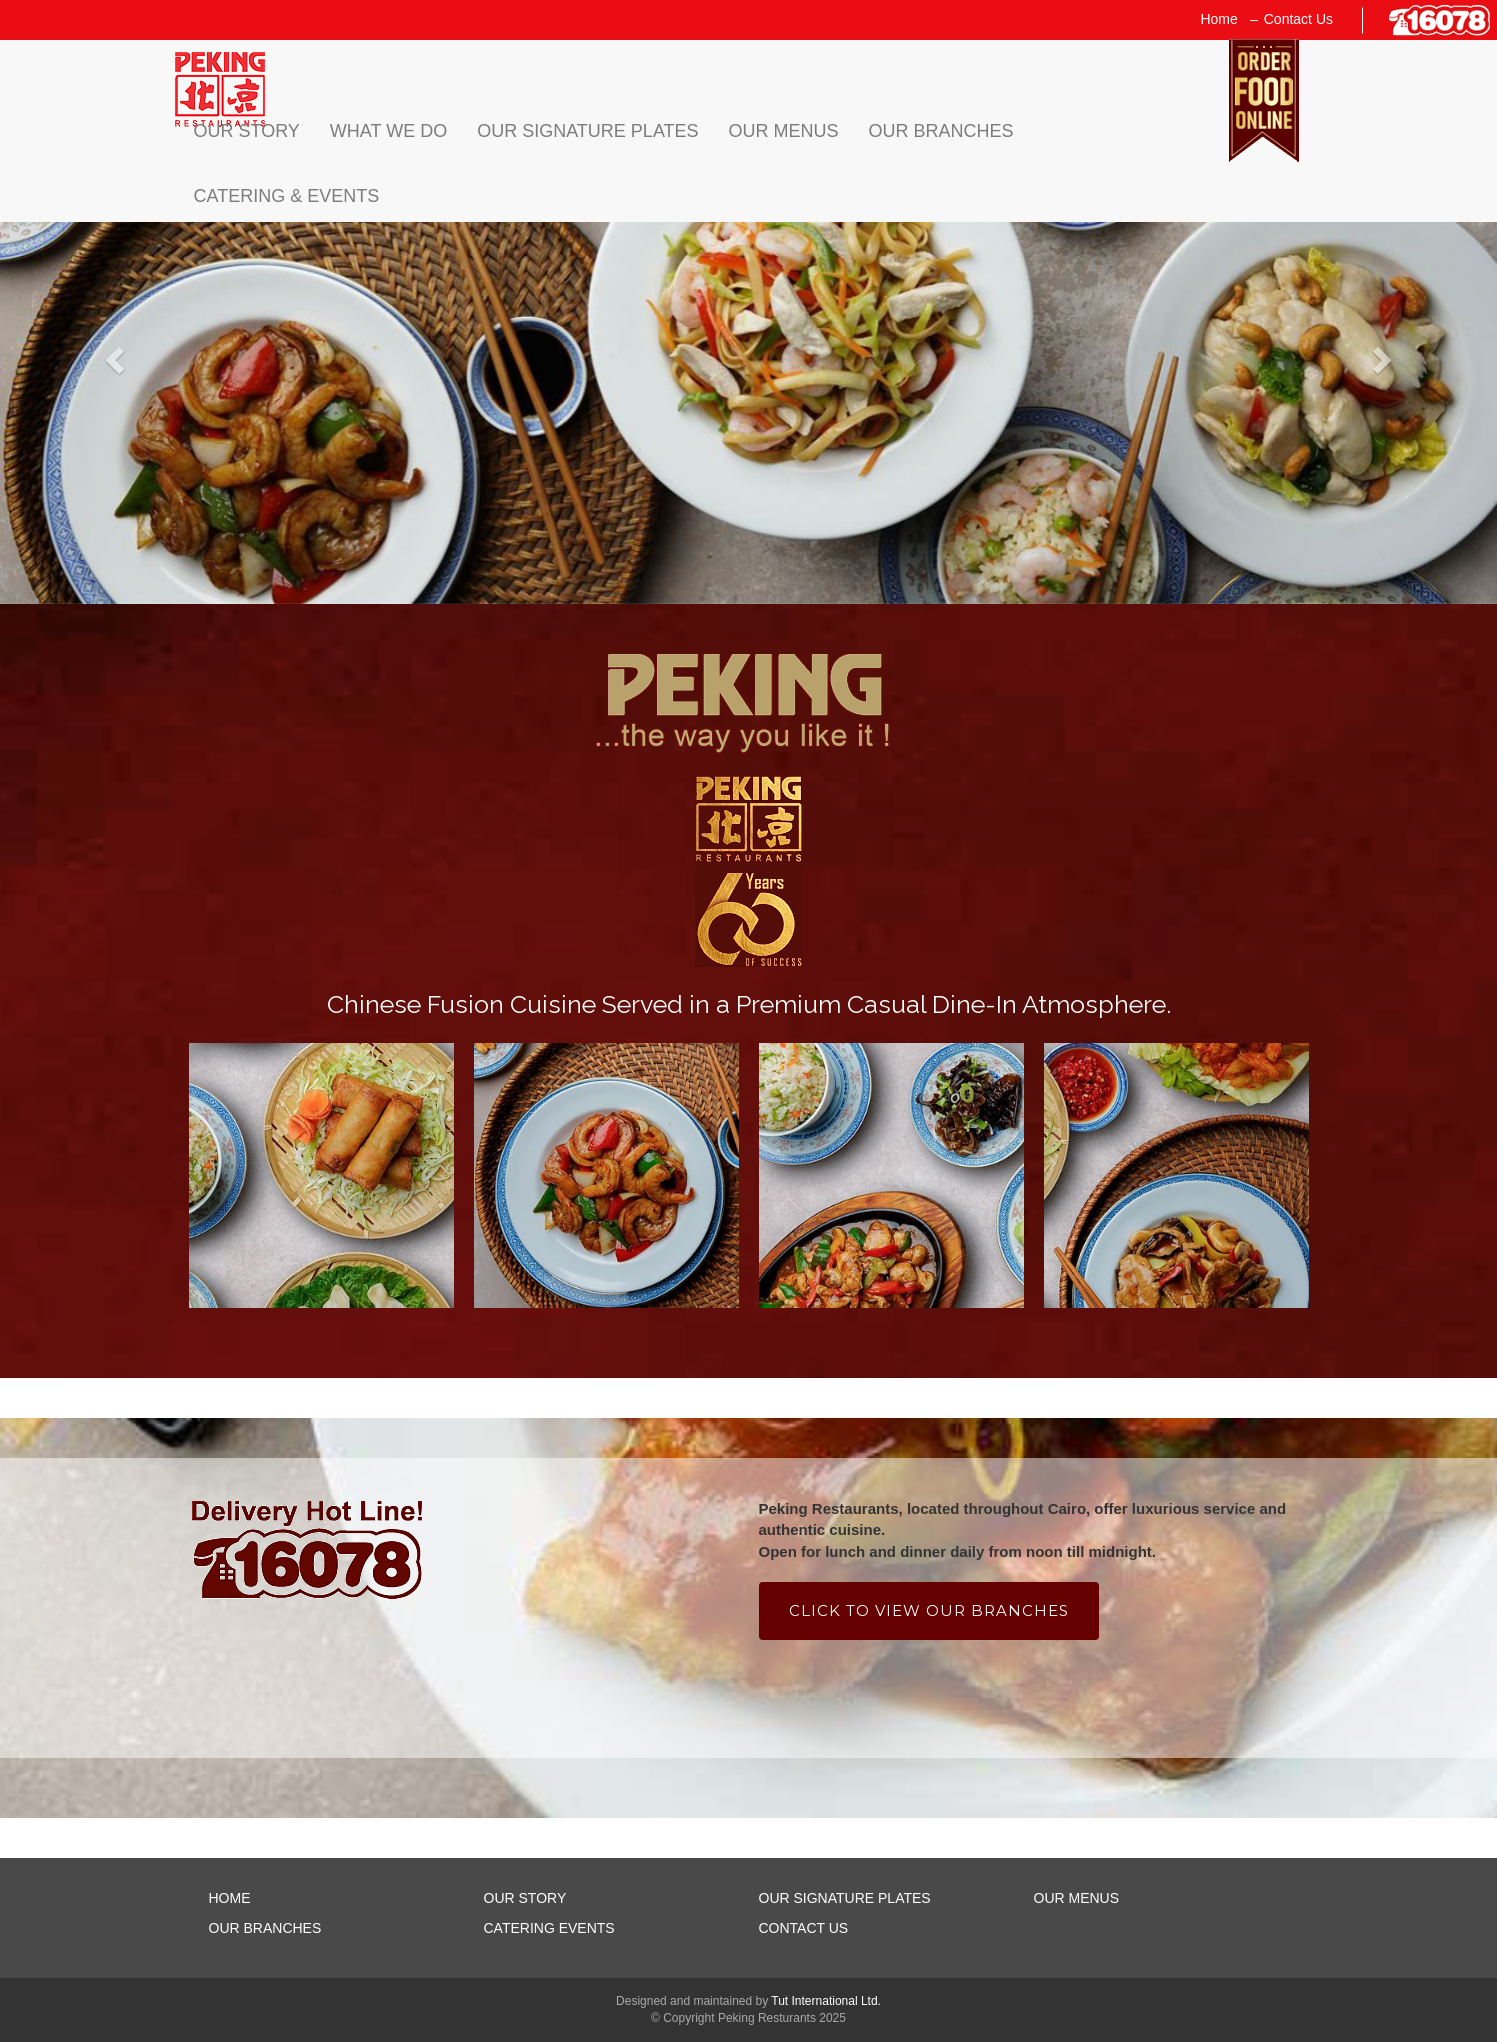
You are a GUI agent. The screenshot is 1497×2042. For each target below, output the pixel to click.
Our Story (247, 131)
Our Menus (784, 131)
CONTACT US (804, 1928)
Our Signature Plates (587, 131)
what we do (388, 131)
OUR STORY (525, 1898)
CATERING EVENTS (549, 1928)
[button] (112, 354)
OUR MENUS (1077, 1898)
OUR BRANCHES (265, 1928)
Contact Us (1298, 19)
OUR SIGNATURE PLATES (845, 1898)
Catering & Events (287, 196)
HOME (230, 1898)
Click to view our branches (929, 1610)
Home (1218, 19)
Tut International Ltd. (826, 2001)
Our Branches (941, 131)
